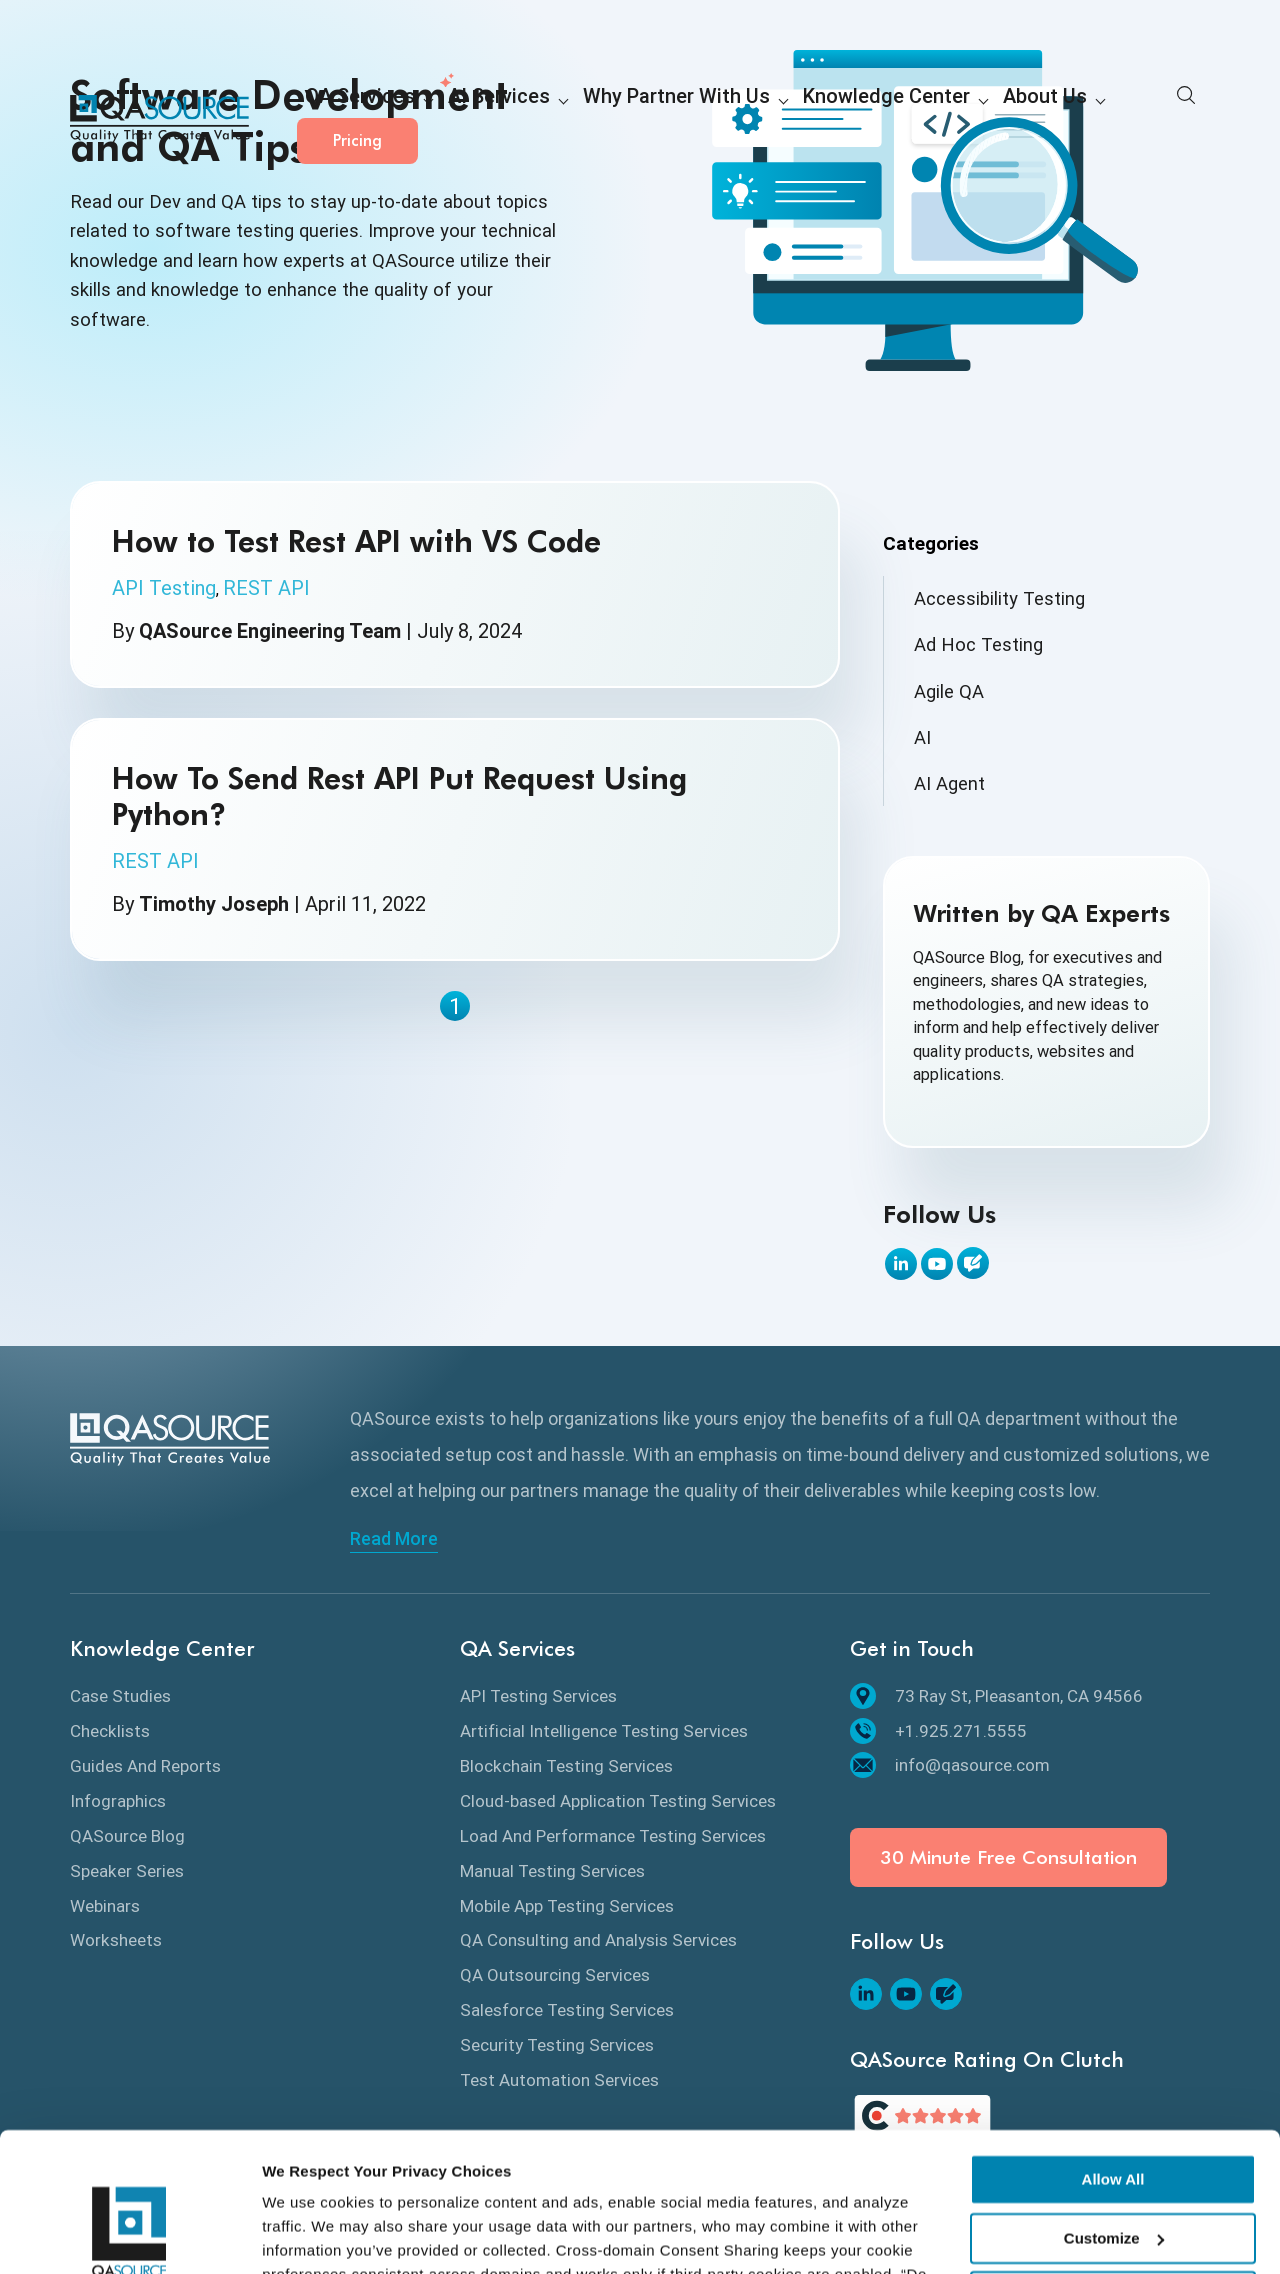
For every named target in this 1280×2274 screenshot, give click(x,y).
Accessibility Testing (999, 598)
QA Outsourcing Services (555, 1975)
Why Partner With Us (616, 120)
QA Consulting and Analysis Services (598, 1940)
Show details (308, 2234)
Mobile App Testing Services (567, 1906)
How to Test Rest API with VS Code (356, 541)
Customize (1114, 2118)
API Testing (164, 588)
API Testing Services (538, 1696)
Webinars (105, 1906)
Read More (394, 1539)
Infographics (118, 1801)
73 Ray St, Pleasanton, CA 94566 (996, 1696)
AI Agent (949, 783)
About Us (925, 120)
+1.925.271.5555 (938, 1731)
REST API (266, 588)
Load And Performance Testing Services (613, 1836)
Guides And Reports (145, 1766)
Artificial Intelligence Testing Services (604, 1731)
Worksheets (116, 1940)
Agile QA (949, 691)
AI (922, 737)
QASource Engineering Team (270, 631)
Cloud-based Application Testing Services (618, 1801)
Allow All (1113, 2060)
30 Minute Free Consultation (1008, 1857)
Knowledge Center (791, 120)
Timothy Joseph (214, 904)
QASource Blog (127, 1836)
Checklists (110, 1731)
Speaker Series (127, 1871)
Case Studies (120, 1696)
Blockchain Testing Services (566, 1766)
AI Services (466, 120)
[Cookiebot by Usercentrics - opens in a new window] (129, 2235)
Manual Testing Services (552, 1871)
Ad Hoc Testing (978, 644)
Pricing (1149, 118)
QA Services (349, 120)
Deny (1113, 2177)
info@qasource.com (950, 1765)
